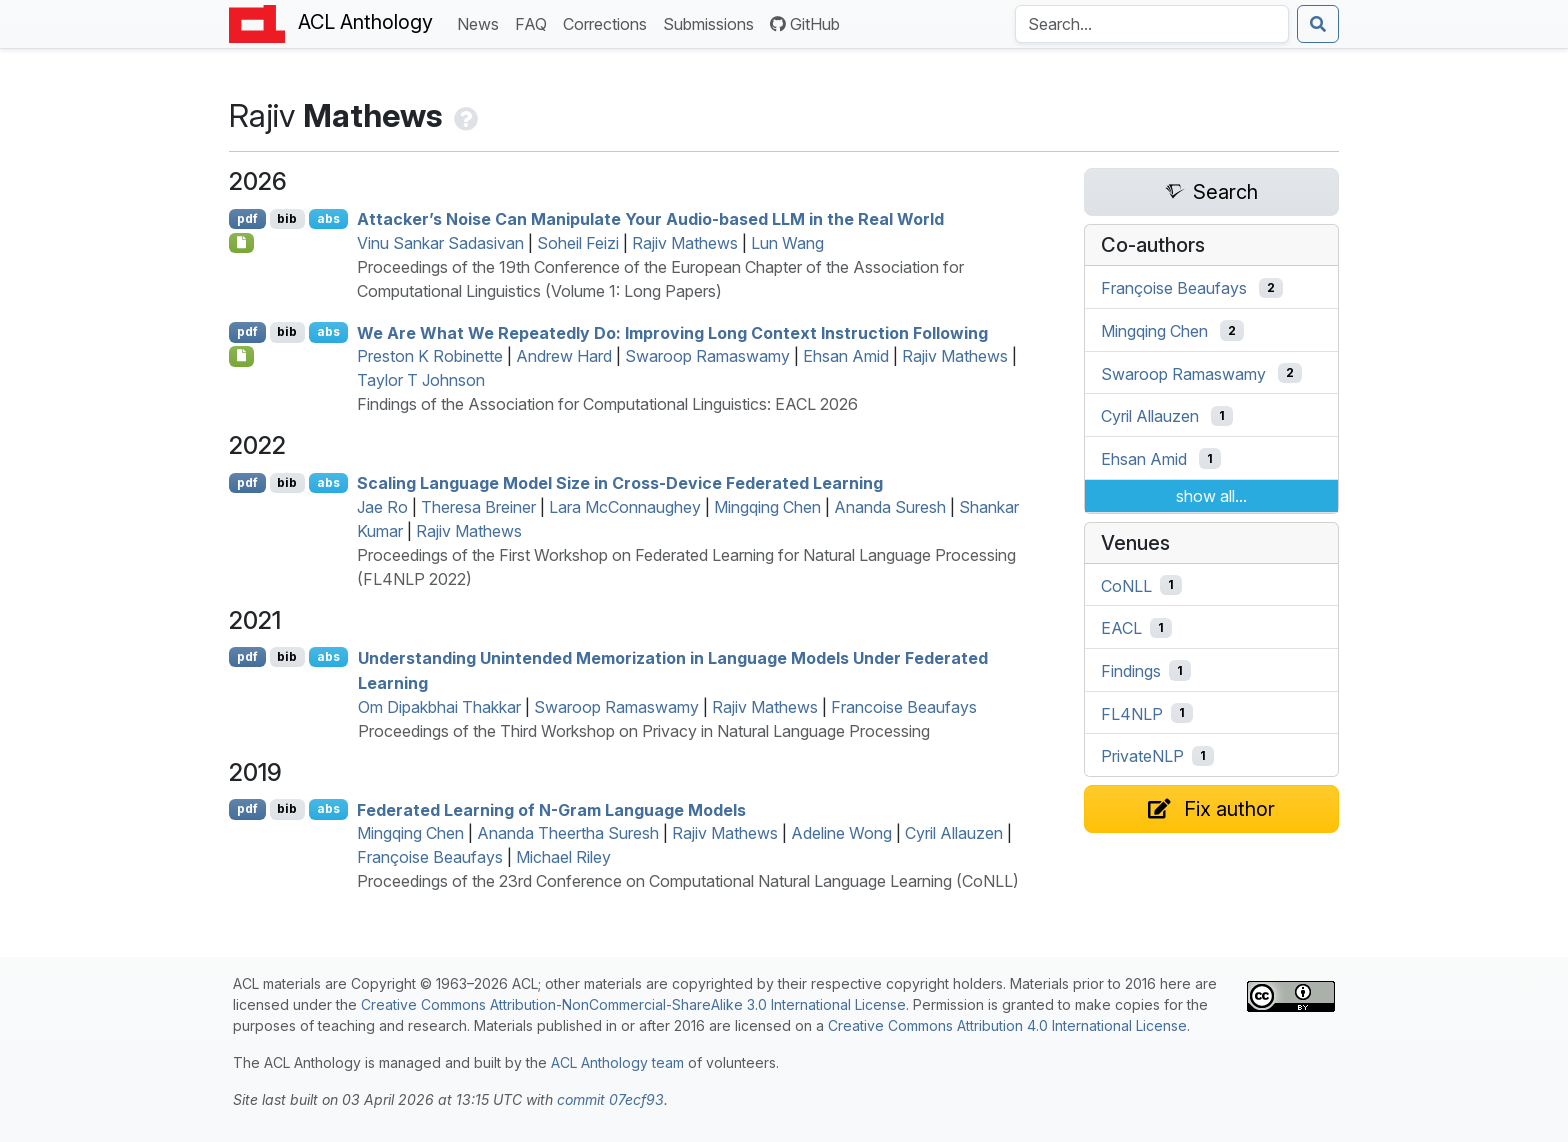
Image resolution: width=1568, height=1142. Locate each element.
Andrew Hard (564, 356)
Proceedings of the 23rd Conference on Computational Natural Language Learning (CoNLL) (688, 881)
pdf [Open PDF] (247, 218)
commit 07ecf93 (610, 1099)
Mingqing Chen (767, 507)
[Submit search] (1318, 24)
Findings (1131, 671)
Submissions (712, 22)
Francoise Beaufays (904, 707)
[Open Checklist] (241, 243)
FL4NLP (1132, 713)
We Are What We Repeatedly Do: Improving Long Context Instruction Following (672, 332)
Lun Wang (787, 243)
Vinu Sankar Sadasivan (440, 243)
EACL (1121, 628)
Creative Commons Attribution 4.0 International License (1007, 1025)
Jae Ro (382, 507)
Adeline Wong (841, 833)
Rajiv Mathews (685, 243)
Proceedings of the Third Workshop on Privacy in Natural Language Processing (644, 731)
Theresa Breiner (478, 507)
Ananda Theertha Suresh (568, 833)
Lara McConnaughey (625, 507)
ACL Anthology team (617, 1062)
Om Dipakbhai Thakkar (439, 707)
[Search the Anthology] (1152, 24)
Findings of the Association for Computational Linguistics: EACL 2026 (607, 404)
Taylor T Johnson (421, 380)
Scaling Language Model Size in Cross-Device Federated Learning (620, 483)
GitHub (805, 24)
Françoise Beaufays (430, 857)
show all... (1211, 496)
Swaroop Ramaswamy (707, 356)
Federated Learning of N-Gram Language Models (551, 809)
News (482, 22)
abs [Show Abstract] (328, 218)
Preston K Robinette (430, 356)
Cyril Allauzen (954, 833)
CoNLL (1126, 585)
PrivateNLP (1142, 756)
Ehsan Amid (846, 356)
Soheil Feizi (578, 243)
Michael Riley (563, 857)
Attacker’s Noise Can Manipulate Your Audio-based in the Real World (650, 219)
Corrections (609, 22)
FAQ (535, 22)
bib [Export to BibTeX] (287, 218)
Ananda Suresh (890, 507)
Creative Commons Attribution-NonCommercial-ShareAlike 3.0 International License (633, 1004)
